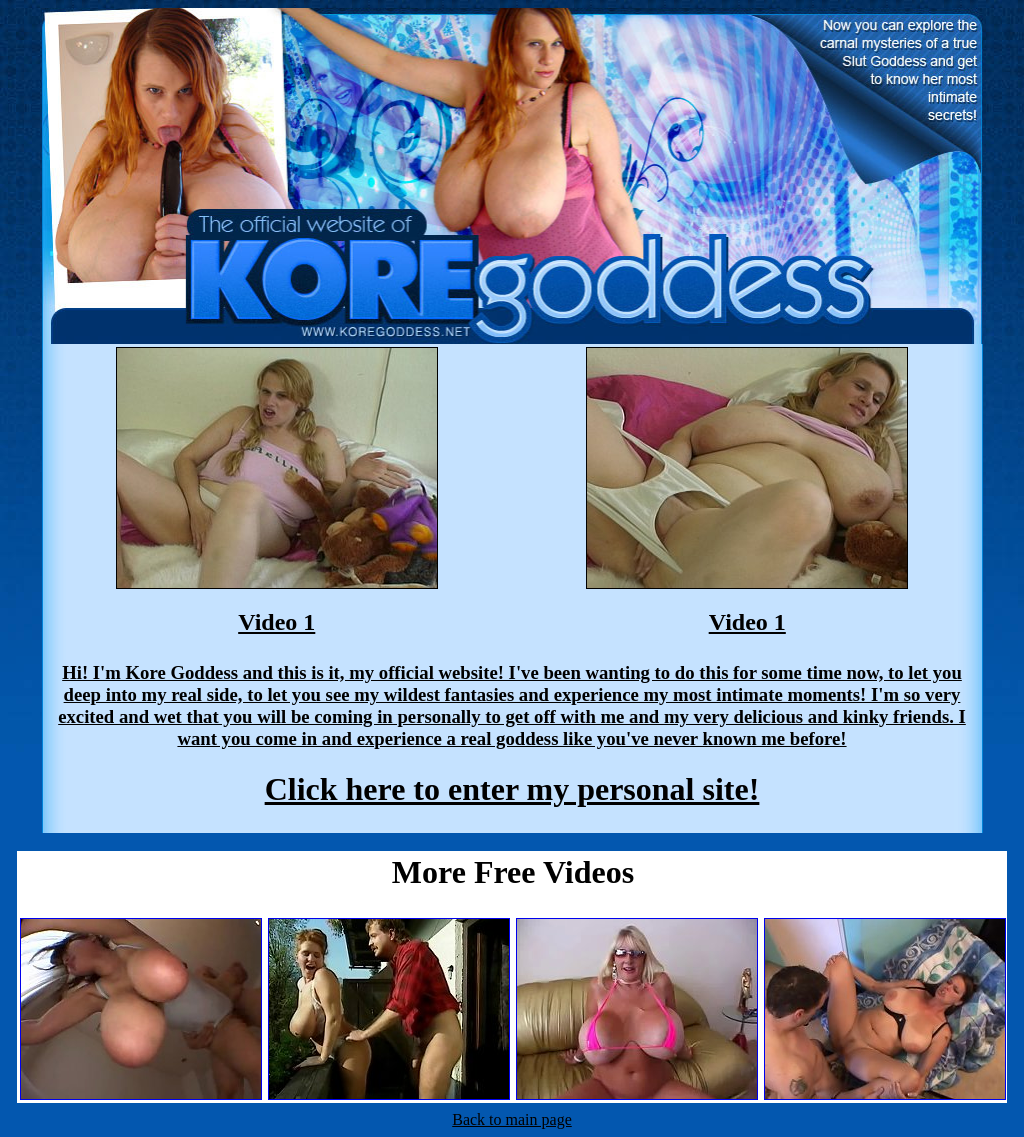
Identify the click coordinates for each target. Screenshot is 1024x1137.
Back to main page (512, 1119)
